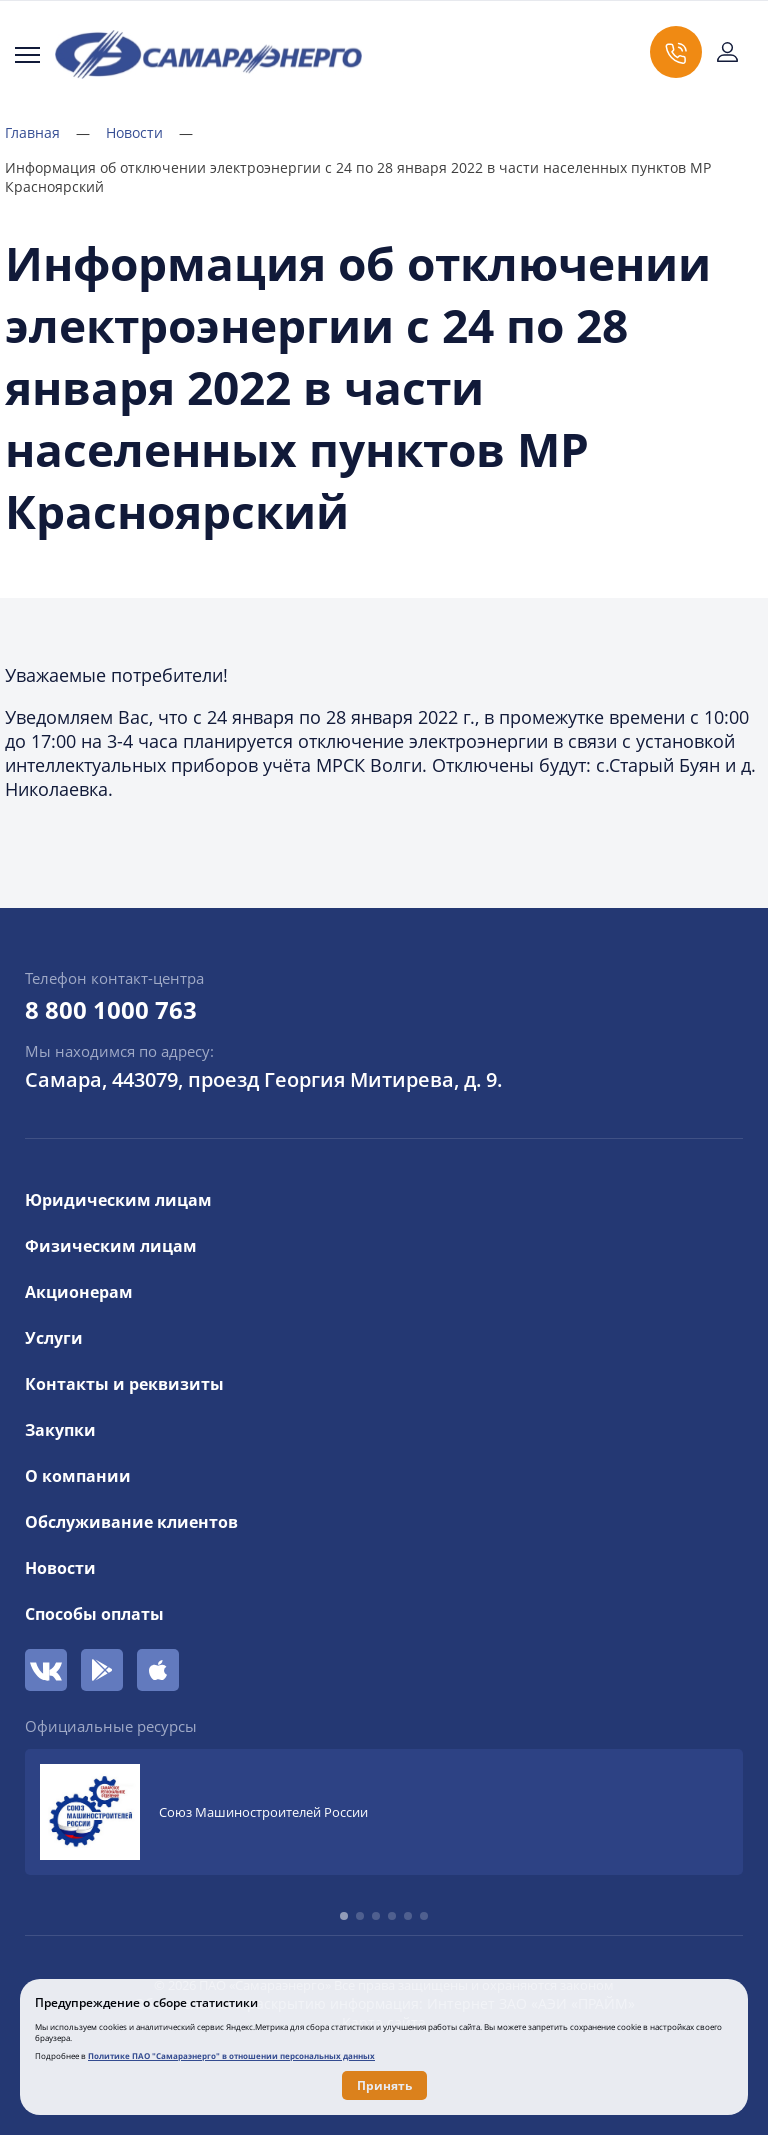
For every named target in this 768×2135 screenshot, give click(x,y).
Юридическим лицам (118, 1200)
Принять (384, 2085)
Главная (47, 132)
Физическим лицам (111, 1246)
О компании (78, 1476)
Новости (149, 132)
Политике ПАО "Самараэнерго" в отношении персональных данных (231, 2055)
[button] (344, 1916)
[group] (384, 1812)
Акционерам (79, 1292)
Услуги (54, 1338)
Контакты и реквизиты (124, 1384)
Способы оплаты (94, 1614)
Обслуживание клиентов (131, 1522)
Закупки (60, 1430)
